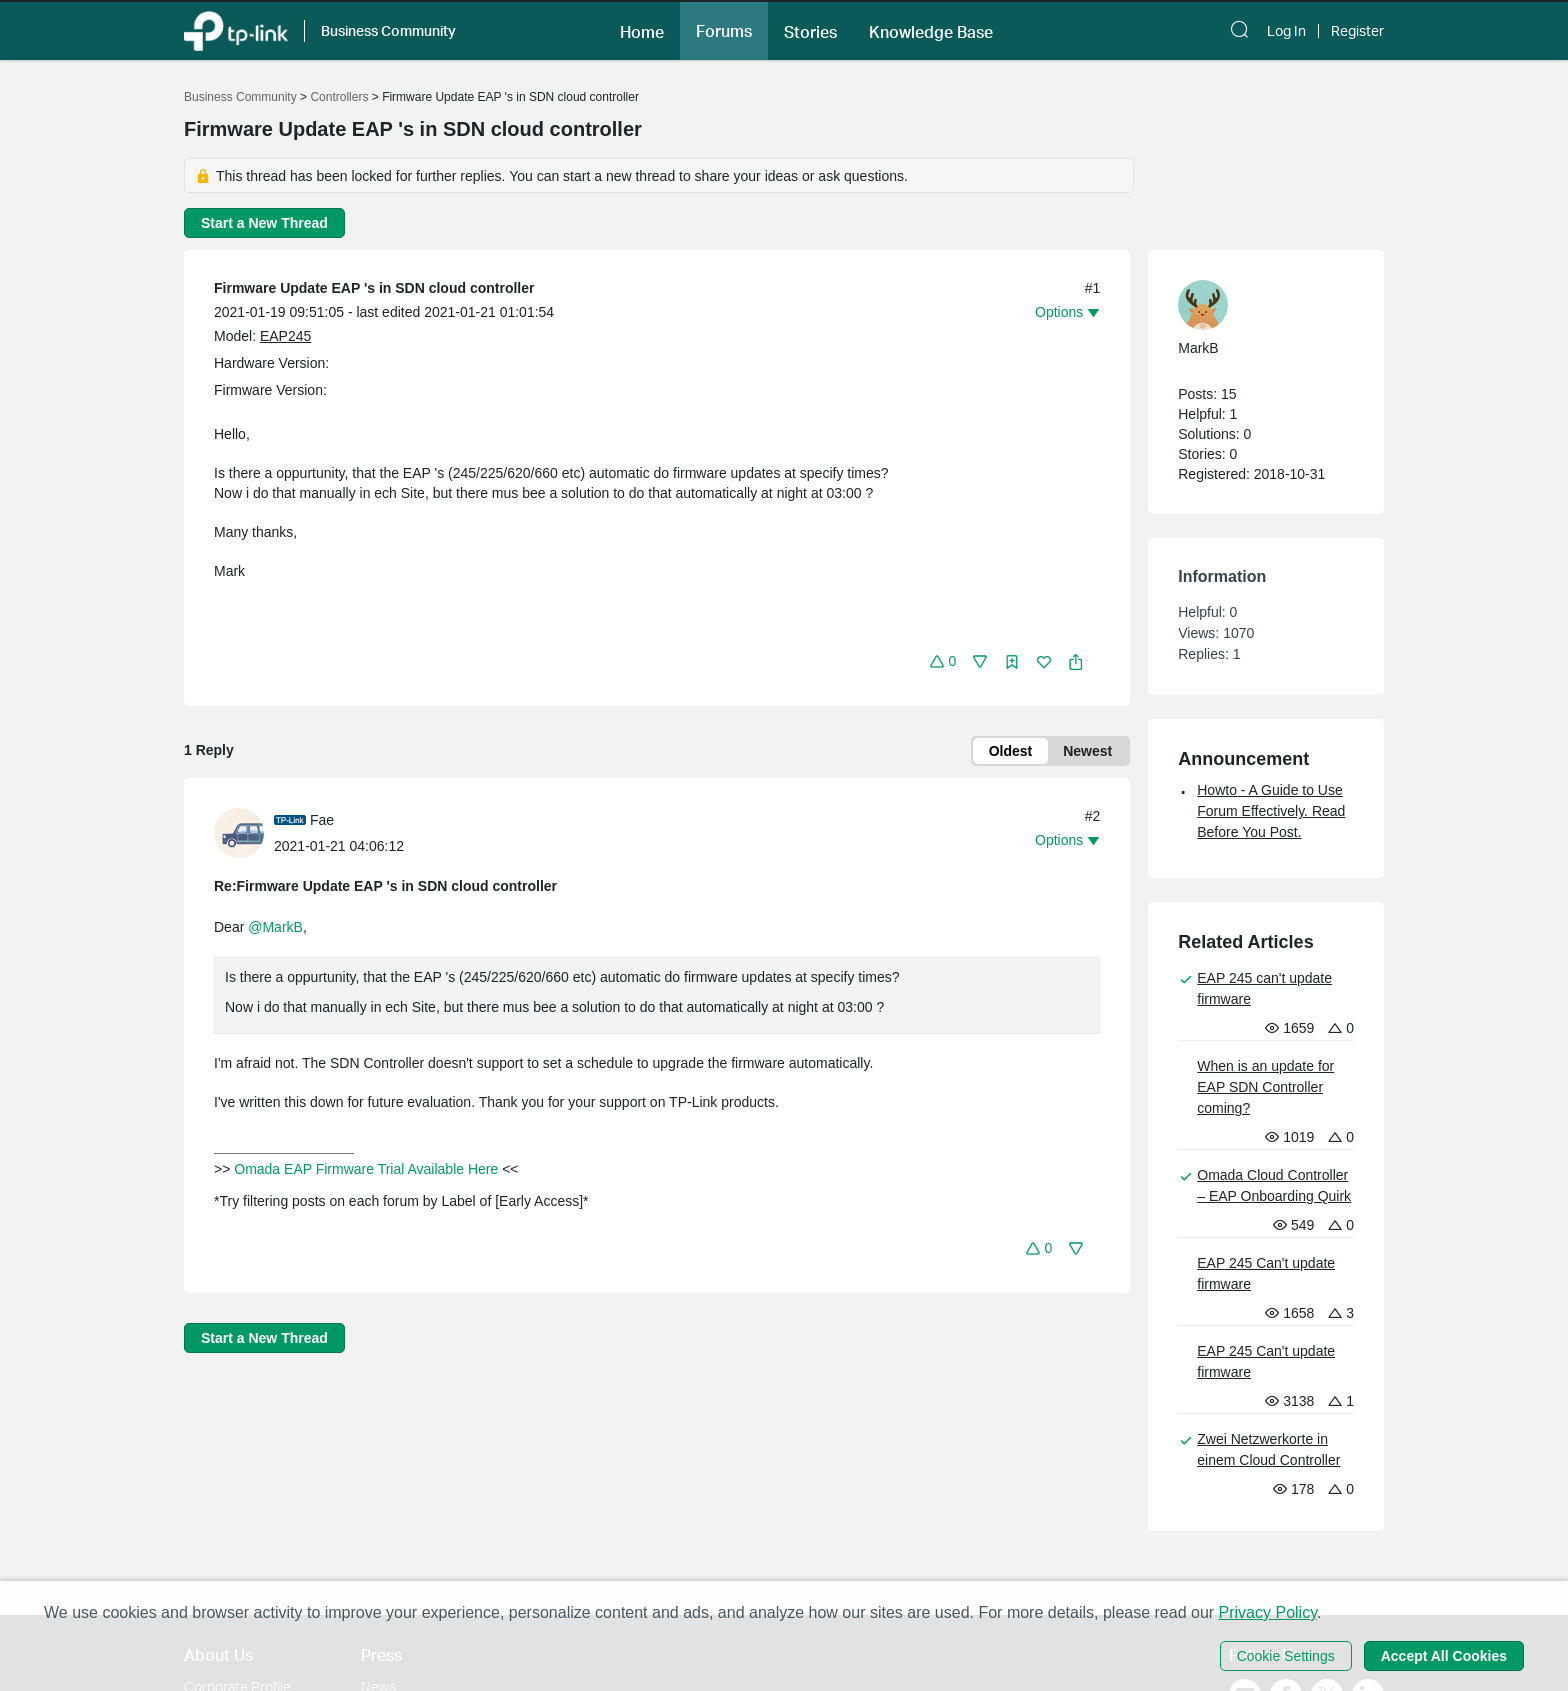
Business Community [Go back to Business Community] (240, 97)
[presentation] (239, 833)
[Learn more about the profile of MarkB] (1256, 305)
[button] (642, 30)
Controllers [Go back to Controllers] (339, 97)
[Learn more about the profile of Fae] (244, 832)
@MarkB (275, 927)
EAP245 (285, 336)
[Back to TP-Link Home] (236, 29)
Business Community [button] (388, 30)
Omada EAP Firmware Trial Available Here (366, 1169)
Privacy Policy (1268, 1612)
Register (1357, 31)
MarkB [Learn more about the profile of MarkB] (1198, 348)
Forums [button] (724, 31)
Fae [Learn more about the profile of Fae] (322, 820)
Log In (1286, 31)
